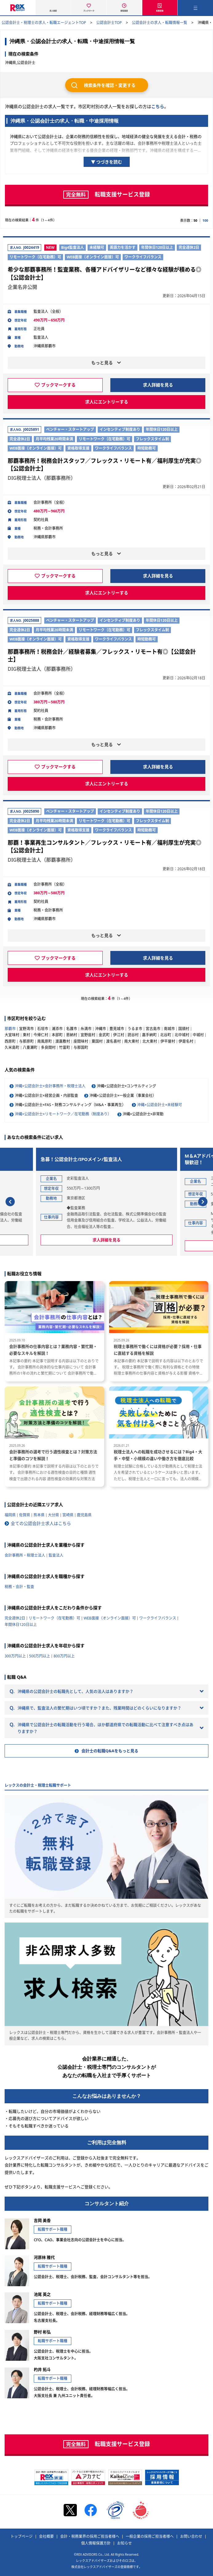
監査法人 (56, 1555)
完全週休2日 (15, 1618)
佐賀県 (24, 1515)
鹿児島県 (84, 1515)
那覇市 (10, 1028)
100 (205, 220)
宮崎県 (67, 1515)
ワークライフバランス (157, 1618)
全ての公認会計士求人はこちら (41, 1523)
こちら (157, 106)
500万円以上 (39, 1656)
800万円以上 (64, 1656)
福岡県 (10, 1515)
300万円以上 (15, 1656)
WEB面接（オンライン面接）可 (110, 1618)
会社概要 (46, 2536)
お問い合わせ (191, 2536)
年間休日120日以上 (21, 1624)
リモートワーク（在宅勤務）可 (54, 1618)
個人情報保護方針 (96, 2543)
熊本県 (39, 1515)
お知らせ (124, 2543)
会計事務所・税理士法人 (25, 1555)
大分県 (53, 1515)
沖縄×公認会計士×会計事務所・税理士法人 (50, 1086)
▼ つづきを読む (106, 162)
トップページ (21, 2536)
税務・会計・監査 (19, 1586)
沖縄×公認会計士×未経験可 (159, 1104)
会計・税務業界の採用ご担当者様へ (89, 2536)
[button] (10, 1201)
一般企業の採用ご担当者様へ (150, 2536)
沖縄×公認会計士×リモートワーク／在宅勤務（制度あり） (63, 1114)
